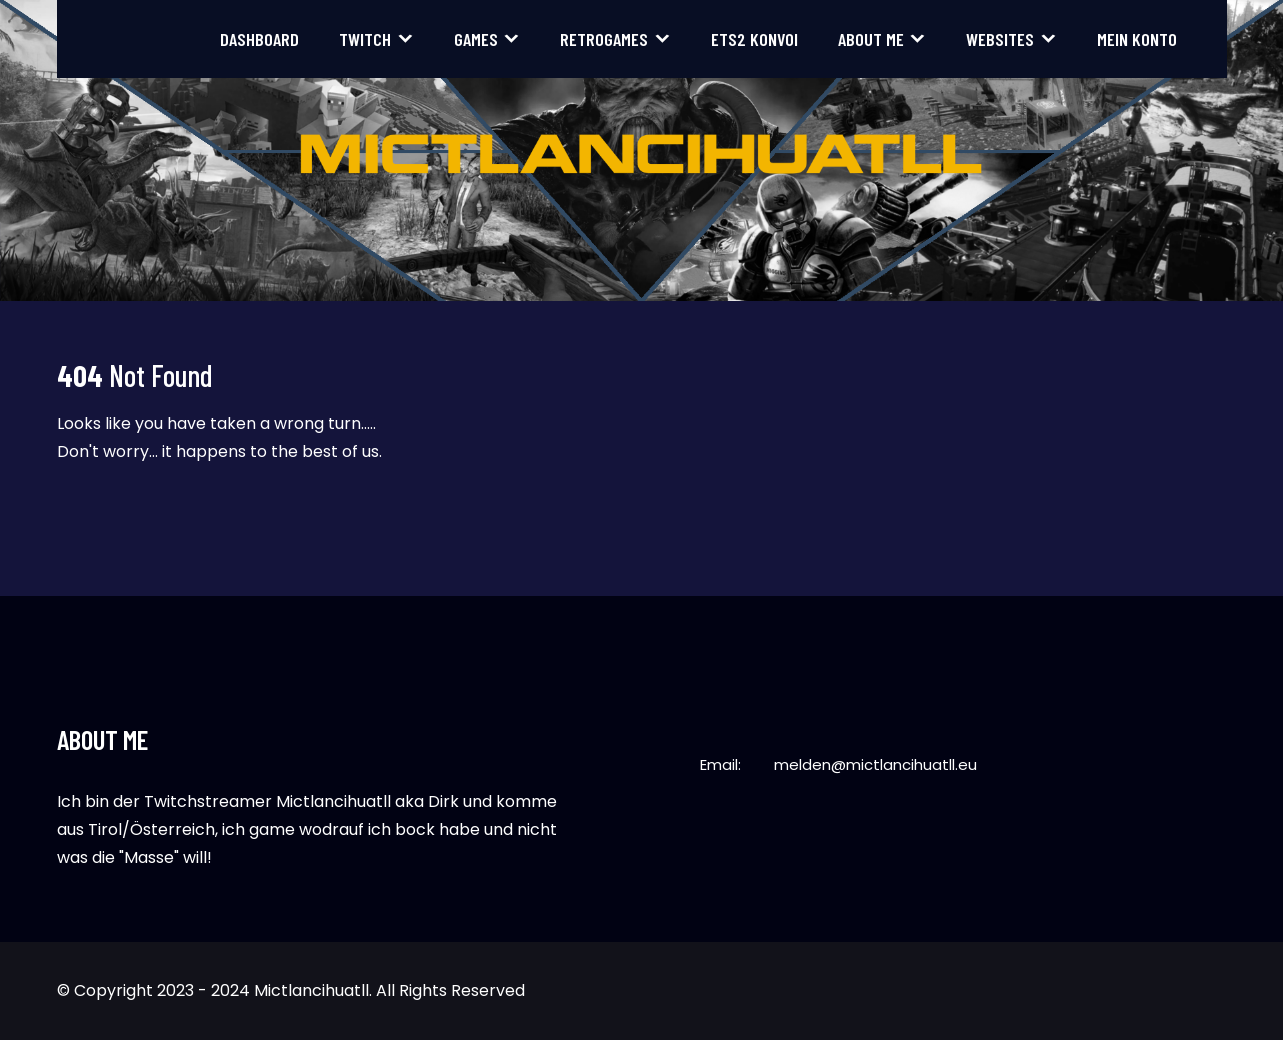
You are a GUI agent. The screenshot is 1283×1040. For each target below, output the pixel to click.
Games (476, 39)
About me (871, 39)
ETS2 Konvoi (754, 39)
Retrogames (604, 39)
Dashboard (259, 39)
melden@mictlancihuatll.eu (875, 764)
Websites (1000, 39)
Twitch (365, 39)
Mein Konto (1137, 39)
